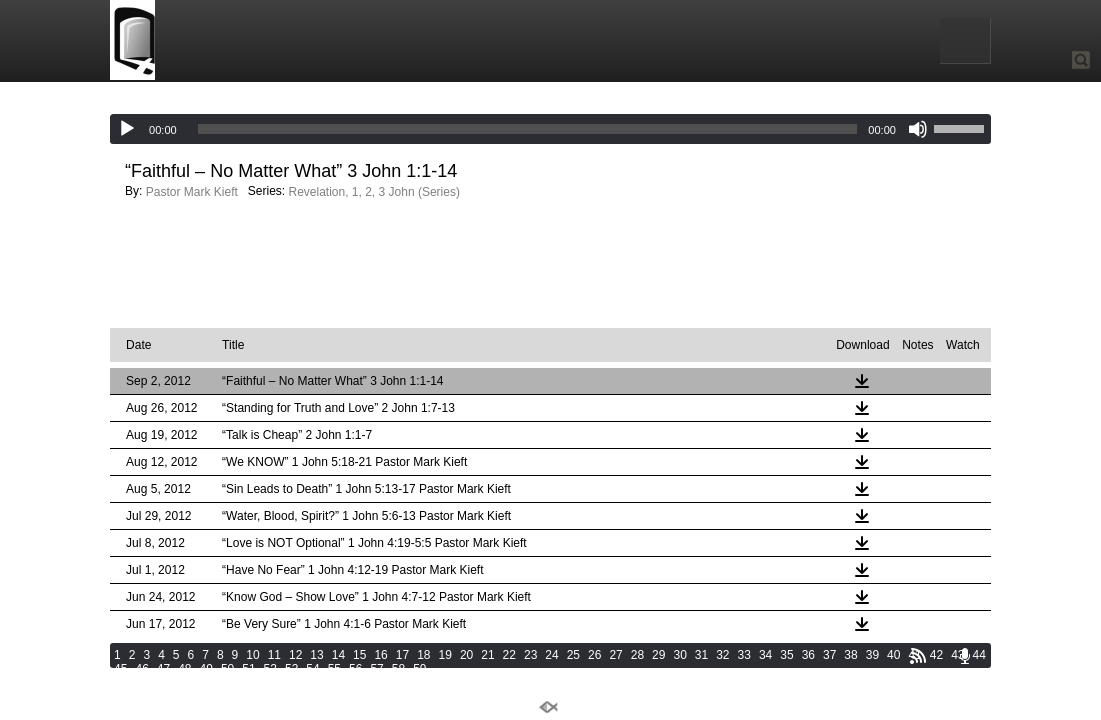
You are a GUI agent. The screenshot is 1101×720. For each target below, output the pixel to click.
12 (295, 655)
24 (551, 655)
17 (402, 655)
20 (466, 655)
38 (850, 655)
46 (141, 669)
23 (530, 655)
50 (227, 669)
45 (120, 669)
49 (206, 669)
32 (722, 655)
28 (637, 655)
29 (658, 655)
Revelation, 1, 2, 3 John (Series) (373, 192)
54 (312, 669)
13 (316, 655)
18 (423, 655)
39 (872, 655)
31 (701, 655)
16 (380, 655)
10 (252, 655)
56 (355, 669)
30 (679, 655)
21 (487, 655)
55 (334, 669)
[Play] (127, 129)
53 (291, 669)
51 (248, 669)
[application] (550, 129)
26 (594, 655)
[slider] (528, 129)
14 (338, 655)
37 (829, 655)
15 (359, 655)
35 (786, 655)
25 (573, 655)
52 (270, 669)
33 (744, 655)
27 (615, 655)
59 (419, 669)
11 (274, 655)
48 (184, 669)
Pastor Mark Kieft (192, 192)
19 (445, 655)
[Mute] (918, 129)
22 (509, 655)
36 (808, 655)
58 (398, 669)
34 (765, 655)
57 (376, 669)
